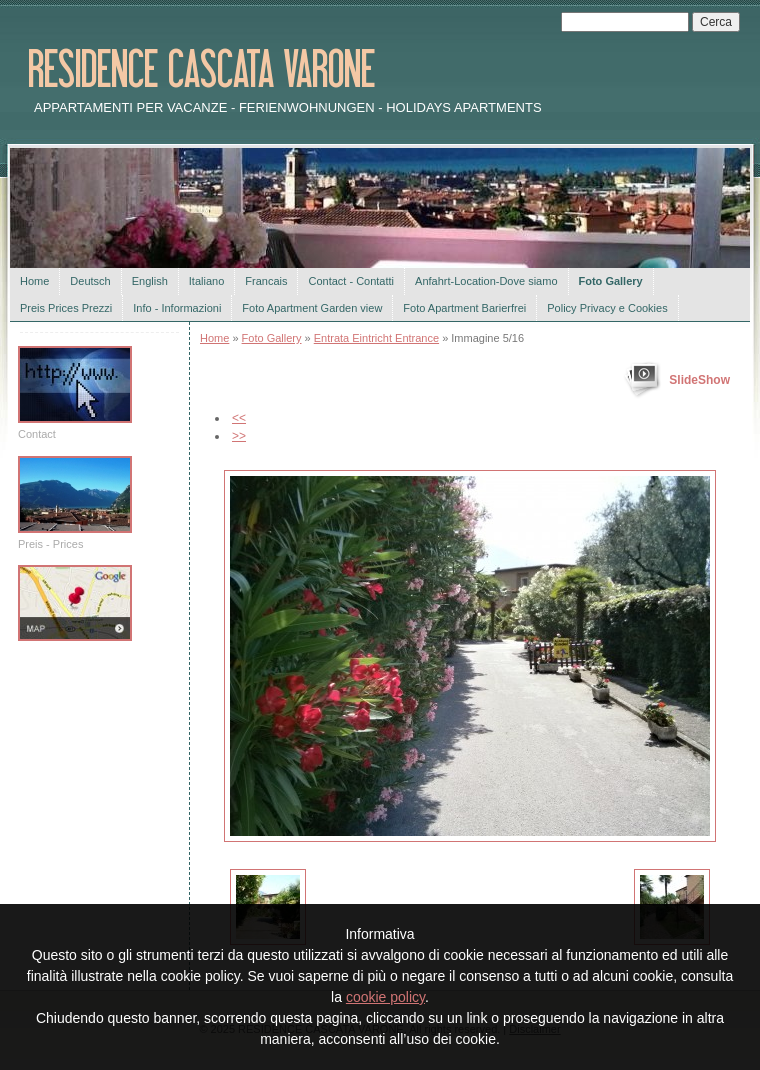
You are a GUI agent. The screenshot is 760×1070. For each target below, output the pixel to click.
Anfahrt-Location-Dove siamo (486, 281)
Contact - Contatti (351, 281)
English (150, 281)
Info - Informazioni (177, 308)
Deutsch (90, 281)
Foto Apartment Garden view (312, 308)
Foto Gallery (611, 281)
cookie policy (385, 997)
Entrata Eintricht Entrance (376, 338)
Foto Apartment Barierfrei (464, 308)
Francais (266, 281)
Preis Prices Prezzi (66, 308)
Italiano (206, 281)
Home (34, 281)
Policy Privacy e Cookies (607, 308)
